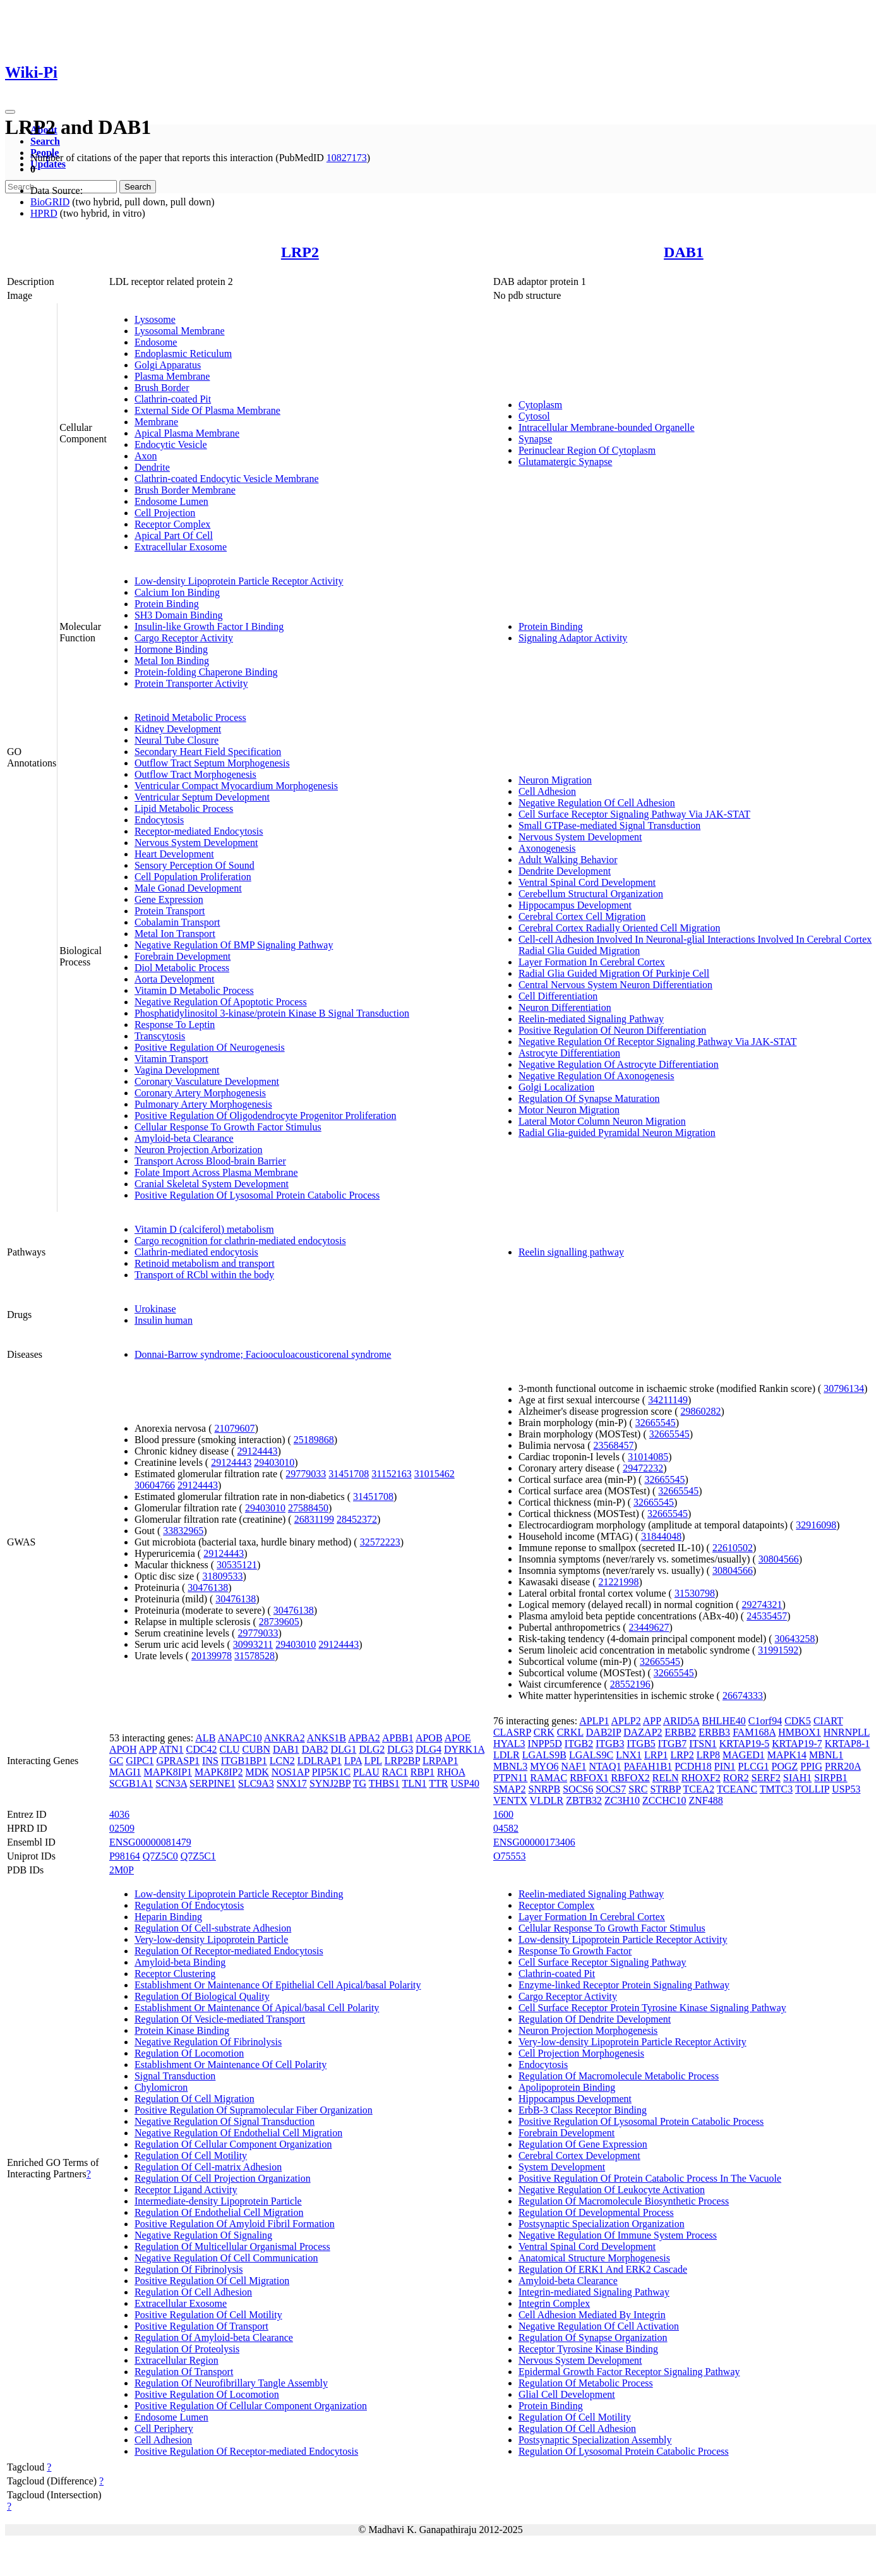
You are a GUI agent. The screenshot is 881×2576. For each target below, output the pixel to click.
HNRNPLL (847, 1732)
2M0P (121, 1870)
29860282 (700, 1411)
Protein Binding (167, 603)
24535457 (766, 1616)
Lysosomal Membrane (180, 330)
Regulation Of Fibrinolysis (189, 2269)
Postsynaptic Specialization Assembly (595, 2439)
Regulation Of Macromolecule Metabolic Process (618, 2076)
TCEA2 (699, 1789)
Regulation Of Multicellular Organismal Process (232, 2246)
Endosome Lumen (171, 501)
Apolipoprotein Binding (566, 2087)
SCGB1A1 (131, 1783)
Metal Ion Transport (175, 933)
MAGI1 (125, 1772)
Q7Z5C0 (160, 1856)
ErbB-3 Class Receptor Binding (582, 2110)
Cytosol (534, 416)
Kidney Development (178, 728)
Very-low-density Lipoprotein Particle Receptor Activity (632, 2041)
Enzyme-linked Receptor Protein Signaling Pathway (623, 1985)
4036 (119, 1814)
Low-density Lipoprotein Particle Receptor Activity (239, 581)
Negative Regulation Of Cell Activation (598, 2326)
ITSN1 (703, 1743)
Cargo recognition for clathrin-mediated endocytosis (240, 1240)
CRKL (570, 1732)
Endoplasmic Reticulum (183, 353)
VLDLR (546, 1800)
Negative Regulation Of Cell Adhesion (596, 802)
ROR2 (736, 1777)
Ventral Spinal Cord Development (587, 882)
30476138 (208, 1587)
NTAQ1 (605, 1766)
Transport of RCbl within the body (204, 1274)
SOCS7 (611, 1789)
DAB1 (684, 252)
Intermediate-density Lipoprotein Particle (218, 2201)
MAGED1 (743, 1755)
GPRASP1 (178, 1760)
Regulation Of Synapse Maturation (589, 1098)
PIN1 (725, 1766)
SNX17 (292, 1783)
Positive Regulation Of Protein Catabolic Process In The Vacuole (649, 2178)
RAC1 (395, 1772)
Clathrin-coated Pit (173, 399)
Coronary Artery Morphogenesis (200, 1092)
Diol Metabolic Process (182, 967)
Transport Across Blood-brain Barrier (210, 1161)
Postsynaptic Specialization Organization (601, 2223)
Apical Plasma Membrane (187, 433)
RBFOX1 (589, 1777)
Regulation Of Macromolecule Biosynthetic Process (623, 2201)
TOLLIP (812, 1789)
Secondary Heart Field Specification (208, 751)
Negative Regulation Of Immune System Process (617, 2235)
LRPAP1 (440, 1760)
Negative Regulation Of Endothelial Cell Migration (238, 2132)
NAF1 (573, 1766)
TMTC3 (776, 1789)
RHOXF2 (701, 1777)
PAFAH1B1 (648, 1766)
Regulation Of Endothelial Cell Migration (219, 2212)
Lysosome (155, 319)
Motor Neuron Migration (569, 1109)
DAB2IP (603, 1732)
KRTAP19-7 (797, 1743)
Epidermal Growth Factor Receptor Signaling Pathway (629, 2371)
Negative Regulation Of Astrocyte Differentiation (618, 1064)
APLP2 (626, 1720)
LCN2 (282, 1760)
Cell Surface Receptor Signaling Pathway (602, 1962)
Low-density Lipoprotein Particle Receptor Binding (239, 1894)
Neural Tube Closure (177, 740)
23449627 (649, 1627)
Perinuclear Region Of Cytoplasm (587, 450)
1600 (503, 1814)
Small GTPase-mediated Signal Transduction (609, 825)
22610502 (732, 1547)
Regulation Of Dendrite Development (594, 2019)
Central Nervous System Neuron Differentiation (615, 984)
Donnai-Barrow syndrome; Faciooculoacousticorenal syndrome (263, 1354)
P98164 (124, 1856)
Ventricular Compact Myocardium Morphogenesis (236, 785)
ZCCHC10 (664, 1800)
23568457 (614, 1445)
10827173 (347, 157)
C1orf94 (765, 1720)
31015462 (434, 1473)
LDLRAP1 (319, 1760)
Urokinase (155, 1308)
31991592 (778, 1650)
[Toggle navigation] (10, 112)
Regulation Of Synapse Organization (593, 2337)
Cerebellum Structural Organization (590, 893)
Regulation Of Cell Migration (195, 2098)
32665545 (655, 1422)
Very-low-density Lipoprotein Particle (212, 1939)
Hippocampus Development (575, 905)
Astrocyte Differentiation (569, 1053)
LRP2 (300, 252)
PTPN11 (510, 1777)
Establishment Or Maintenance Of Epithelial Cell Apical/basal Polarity (278, 1985)
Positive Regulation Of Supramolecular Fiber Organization (254, 2110)
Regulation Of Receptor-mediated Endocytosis (229, 1950)
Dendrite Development (564, 871)
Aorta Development (175, 979)
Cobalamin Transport (177, 922)
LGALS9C (591, 1755)
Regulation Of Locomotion (189, 2053)
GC (116, 1760)
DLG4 (428, 1749)
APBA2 (364, 1737)
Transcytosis (160, 1036)
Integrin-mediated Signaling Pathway (593, 2292)
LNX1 (629, 1755)
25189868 (314, 1439)
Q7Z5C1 (198, 1856)
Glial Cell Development (566, 2394)
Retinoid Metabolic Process (190, 717)
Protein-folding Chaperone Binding (206, 672)
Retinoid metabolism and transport (205, 1263)
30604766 (155, 1485)
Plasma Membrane (172, 376)
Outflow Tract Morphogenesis (195, 774)
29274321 (762, 1604)
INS (210, 1760)
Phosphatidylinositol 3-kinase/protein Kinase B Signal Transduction (272, 1013)
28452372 (357, 1519)
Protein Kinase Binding (182, 2030)
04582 (505, 1828)
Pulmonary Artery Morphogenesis (203, 1104)
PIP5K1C (331, 1772)
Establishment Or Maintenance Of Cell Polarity (231, 2064)
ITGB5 (640, 1743)
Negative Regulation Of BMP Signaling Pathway (234, 945)
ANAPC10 (239, 1737)
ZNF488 (705, 1800)
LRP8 (708, 1755)
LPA (353, 1760)
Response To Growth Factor (575, 1950)
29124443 (257, 1451)
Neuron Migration (555, 780)
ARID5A (681, 1720)
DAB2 (315, 1749)
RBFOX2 (630, 1777)
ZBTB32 (584, 1800)
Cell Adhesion (547, 791)
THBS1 (384, 1783)
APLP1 (594, 1720)
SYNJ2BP (330, 1783)
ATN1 (171, 1749)
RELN (665, 1777)
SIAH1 (797, 1777)
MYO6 (544, 1766)
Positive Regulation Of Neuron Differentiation (612, 1030)
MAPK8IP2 (219, 1772)
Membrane (156, 421)
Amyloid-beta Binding (180, 1962)
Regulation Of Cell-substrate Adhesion (213, 1928)
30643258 (795, 1638)
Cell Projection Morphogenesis (581, 2053)
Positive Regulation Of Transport (201, 2326)
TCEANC (737, 1789)
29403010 (274, 1462)
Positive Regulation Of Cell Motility (208, 2314)
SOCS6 (578, 1789)
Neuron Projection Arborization (199, 1149)
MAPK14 (786, 1755)
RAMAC (548, 1777)
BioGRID (49, 202)
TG (359, 1783)
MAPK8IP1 (168, 1772)
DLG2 (372, 1749)
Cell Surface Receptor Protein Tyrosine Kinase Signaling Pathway (652, 2007)
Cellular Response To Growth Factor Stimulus (228, 1127)
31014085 (648, 1456)
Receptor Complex (172, 524)
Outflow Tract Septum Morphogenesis (212, 763)
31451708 (348, 1473)
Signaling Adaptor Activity (572, 637)
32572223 (380, 1542)
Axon (146, 455)
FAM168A (754, 1732)
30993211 (253, 1644)
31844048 (661, 1536)
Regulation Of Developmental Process (596, 2212)
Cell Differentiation (557, 996)
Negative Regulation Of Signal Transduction (225, 2121)
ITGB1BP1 (244, 1760)
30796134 (844, 1388)
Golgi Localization (556, 1087)
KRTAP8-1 (847, 1743)
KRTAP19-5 (744, 1743)
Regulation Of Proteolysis (187, 2348)
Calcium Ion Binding (177, 592)
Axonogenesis (547, 848)
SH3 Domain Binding (179, 615)
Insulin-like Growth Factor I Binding (209, 626)
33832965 (183, 1530)
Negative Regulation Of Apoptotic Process (221, 1001)
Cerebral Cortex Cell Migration (581, 916)
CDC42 (201, 1749)
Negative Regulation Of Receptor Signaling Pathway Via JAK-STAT (657, 1041)
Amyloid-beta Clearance (184, 1138)
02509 (122, 1828)
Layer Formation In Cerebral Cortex (591, 962)
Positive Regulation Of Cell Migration (212, 2280)
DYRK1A (464, 1749)
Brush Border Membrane (185, 490)
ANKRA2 (284, 1737)
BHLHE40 (723, 1720)
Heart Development (174, 854)
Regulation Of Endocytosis (189, 1905)
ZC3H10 (622, 1800)
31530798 (694, 1593)
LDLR (506, 1755)
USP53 (846, 1789)
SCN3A (171, 1783)
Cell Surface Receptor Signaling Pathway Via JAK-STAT (634, 814)
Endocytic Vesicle (171, 444)
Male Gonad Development (188, 888)
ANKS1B (326, 1737)
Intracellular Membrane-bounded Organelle (606, 427)
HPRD (43, 213)
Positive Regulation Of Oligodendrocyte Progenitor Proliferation (266, 1115)
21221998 (619, 1581)
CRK (544, 1732)
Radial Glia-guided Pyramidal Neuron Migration (617, 1132)
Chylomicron (161, 2087)
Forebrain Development (183, 956)
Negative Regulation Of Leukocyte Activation (611, 2189)
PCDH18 (693, 1766)
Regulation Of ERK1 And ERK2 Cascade (602, 2269)
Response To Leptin (175, 1024)
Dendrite (152, 467)
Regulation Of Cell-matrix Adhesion (208, 2167)
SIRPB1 (830, 1777)
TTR (438, 1783)
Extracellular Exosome (181, 546)
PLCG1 (753, 1766)
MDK (257, 1772)
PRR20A (843, 1766)
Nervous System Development (196, 842)
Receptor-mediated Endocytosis (199, 831)
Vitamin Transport (171, 1058)
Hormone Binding (171, 649)
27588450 (308, 1508)
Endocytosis (159, 819)
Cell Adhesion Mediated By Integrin (592, 2314)
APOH (123, 1749)
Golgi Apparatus (168, 365)
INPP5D (545, 1743)
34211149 (668, 1399)
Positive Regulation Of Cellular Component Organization (251, 2405)
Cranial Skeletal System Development (212, 1183)
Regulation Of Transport (184, 2371)
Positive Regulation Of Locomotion (207, 2394)
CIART (828, 1720)
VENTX (510, 1800)
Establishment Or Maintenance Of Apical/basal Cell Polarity (257, 2007)
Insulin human (164, 1320)
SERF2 (766, 1777)
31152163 (391, 1473)
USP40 (465, 1783)
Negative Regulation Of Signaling (203, 2235)
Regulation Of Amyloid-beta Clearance (214, 2337)
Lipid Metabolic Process (184, 808)
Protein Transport (170, 910)
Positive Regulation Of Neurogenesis (210, 1047)
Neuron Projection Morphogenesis (587, 2030)
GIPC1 (139, 1760)
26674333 (742, 1695)
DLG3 (400, 1749)
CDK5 (797, 1720)
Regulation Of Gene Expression (582, 2144)
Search (45, 141)
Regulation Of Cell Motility (191, 2155)
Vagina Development (177, 1070)
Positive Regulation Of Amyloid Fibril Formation (235, 2223)
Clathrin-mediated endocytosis (196, 1252)
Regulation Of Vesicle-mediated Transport (220, 2019)
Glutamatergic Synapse (565, 461)
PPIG (811, 1766)
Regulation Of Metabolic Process (585, 2383)
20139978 (211, 1655)
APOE (458, 1737)
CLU (229, 1749)
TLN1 (414, 1783)
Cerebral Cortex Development (579, 2155)
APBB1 (398, 1737)
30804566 (778, 1559)
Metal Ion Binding (172, 660)
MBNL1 (826, 1755)
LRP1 (656, 1755)
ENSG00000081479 (150, 1842)
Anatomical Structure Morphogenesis (594, 2257)
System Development (561, 2167)
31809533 (222, 1576)
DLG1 (344, 1749)
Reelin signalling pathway (571, 1252)
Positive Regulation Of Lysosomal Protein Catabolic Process (257, 1195)
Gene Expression (169, 899)
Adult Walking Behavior (568, 859)
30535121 (237, 1564)
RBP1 (423, 1772)
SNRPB (544, 1789)
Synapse (535, 438)
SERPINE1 (212, 1783)
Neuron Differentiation (564, 1007)
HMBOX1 (799, 1732)
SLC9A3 (256, 1783)
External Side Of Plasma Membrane (207, 410)
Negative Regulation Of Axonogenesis (596, 1075)
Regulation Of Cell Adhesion (193, 2292)
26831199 (314, 1519)
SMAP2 (509, 1789)
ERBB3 (714, 1732)
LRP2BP (402, 1760)
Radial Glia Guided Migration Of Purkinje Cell (613, 973)
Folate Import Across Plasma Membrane (216, 1172)
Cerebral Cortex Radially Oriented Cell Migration (619, 927)
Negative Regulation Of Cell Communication (226, 2257)
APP (148, 1749)
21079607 (235, 1428)
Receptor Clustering (175, 1973)
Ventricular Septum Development (202, 797)
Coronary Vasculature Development (207, 1081)
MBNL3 (510, 1766)
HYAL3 (509, 1743)
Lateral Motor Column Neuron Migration (602, 1121)
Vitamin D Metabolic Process (194, 990)
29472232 (643, 1468)
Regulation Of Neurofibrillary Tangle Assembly (231, 2383)
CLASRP (512, 1732)
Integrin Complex (554, 2303)
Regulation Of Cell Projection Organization (223, 2178)
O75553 (509, 1856)
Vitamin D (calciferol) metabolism (204, 1229)
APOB (429, 1737)
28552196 (630, 1684)
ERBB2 (681, 1732)
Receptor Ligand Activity (186, 2189)
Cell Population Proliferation (193, 876)
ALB (205, 1737)
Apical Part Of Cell (174, 535)
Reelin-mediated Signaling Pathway (591, 1018)
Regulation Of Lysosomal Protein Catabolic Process (623, 2451)
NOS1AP (290, 1772)
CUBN (256, 1749)
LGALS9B (544, 1755)
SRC (637, 1789)
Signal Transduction (175, 2076)
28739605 (279, 1621)
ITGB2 (579, 1743)
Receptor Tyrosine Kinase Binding (588, 2348)
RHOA (451, 1772)
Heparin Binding (168, 1916)
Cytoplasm (540, 404)
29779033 (305, 1473)
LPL (373, 1760)
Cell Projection (165, 512)
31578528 (254, 1655)
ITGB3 (610, 1743)
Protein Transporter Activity (191, 683)
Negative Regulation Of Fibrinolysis (208, 2041)
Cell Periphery (164, 2428)
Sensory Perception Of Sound (195, 865)
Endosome (156, 342)
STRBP (665, 1789)
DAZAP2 (642, 1732)
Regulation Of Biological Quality (202, 1996)
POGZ (785, 1766)
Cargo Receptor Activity (184, 637)
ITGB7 (672, 1743)
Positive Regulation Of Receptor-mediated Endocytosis (246, 2451)
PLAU (366, 1772)
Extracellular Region (177, 2360)
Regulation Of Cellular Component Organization (233, 2144)
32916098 (816, 1525)
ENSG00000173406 (534, 1842)
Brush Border (162, 387)
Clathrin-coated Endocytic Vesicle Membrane (227, 478)
